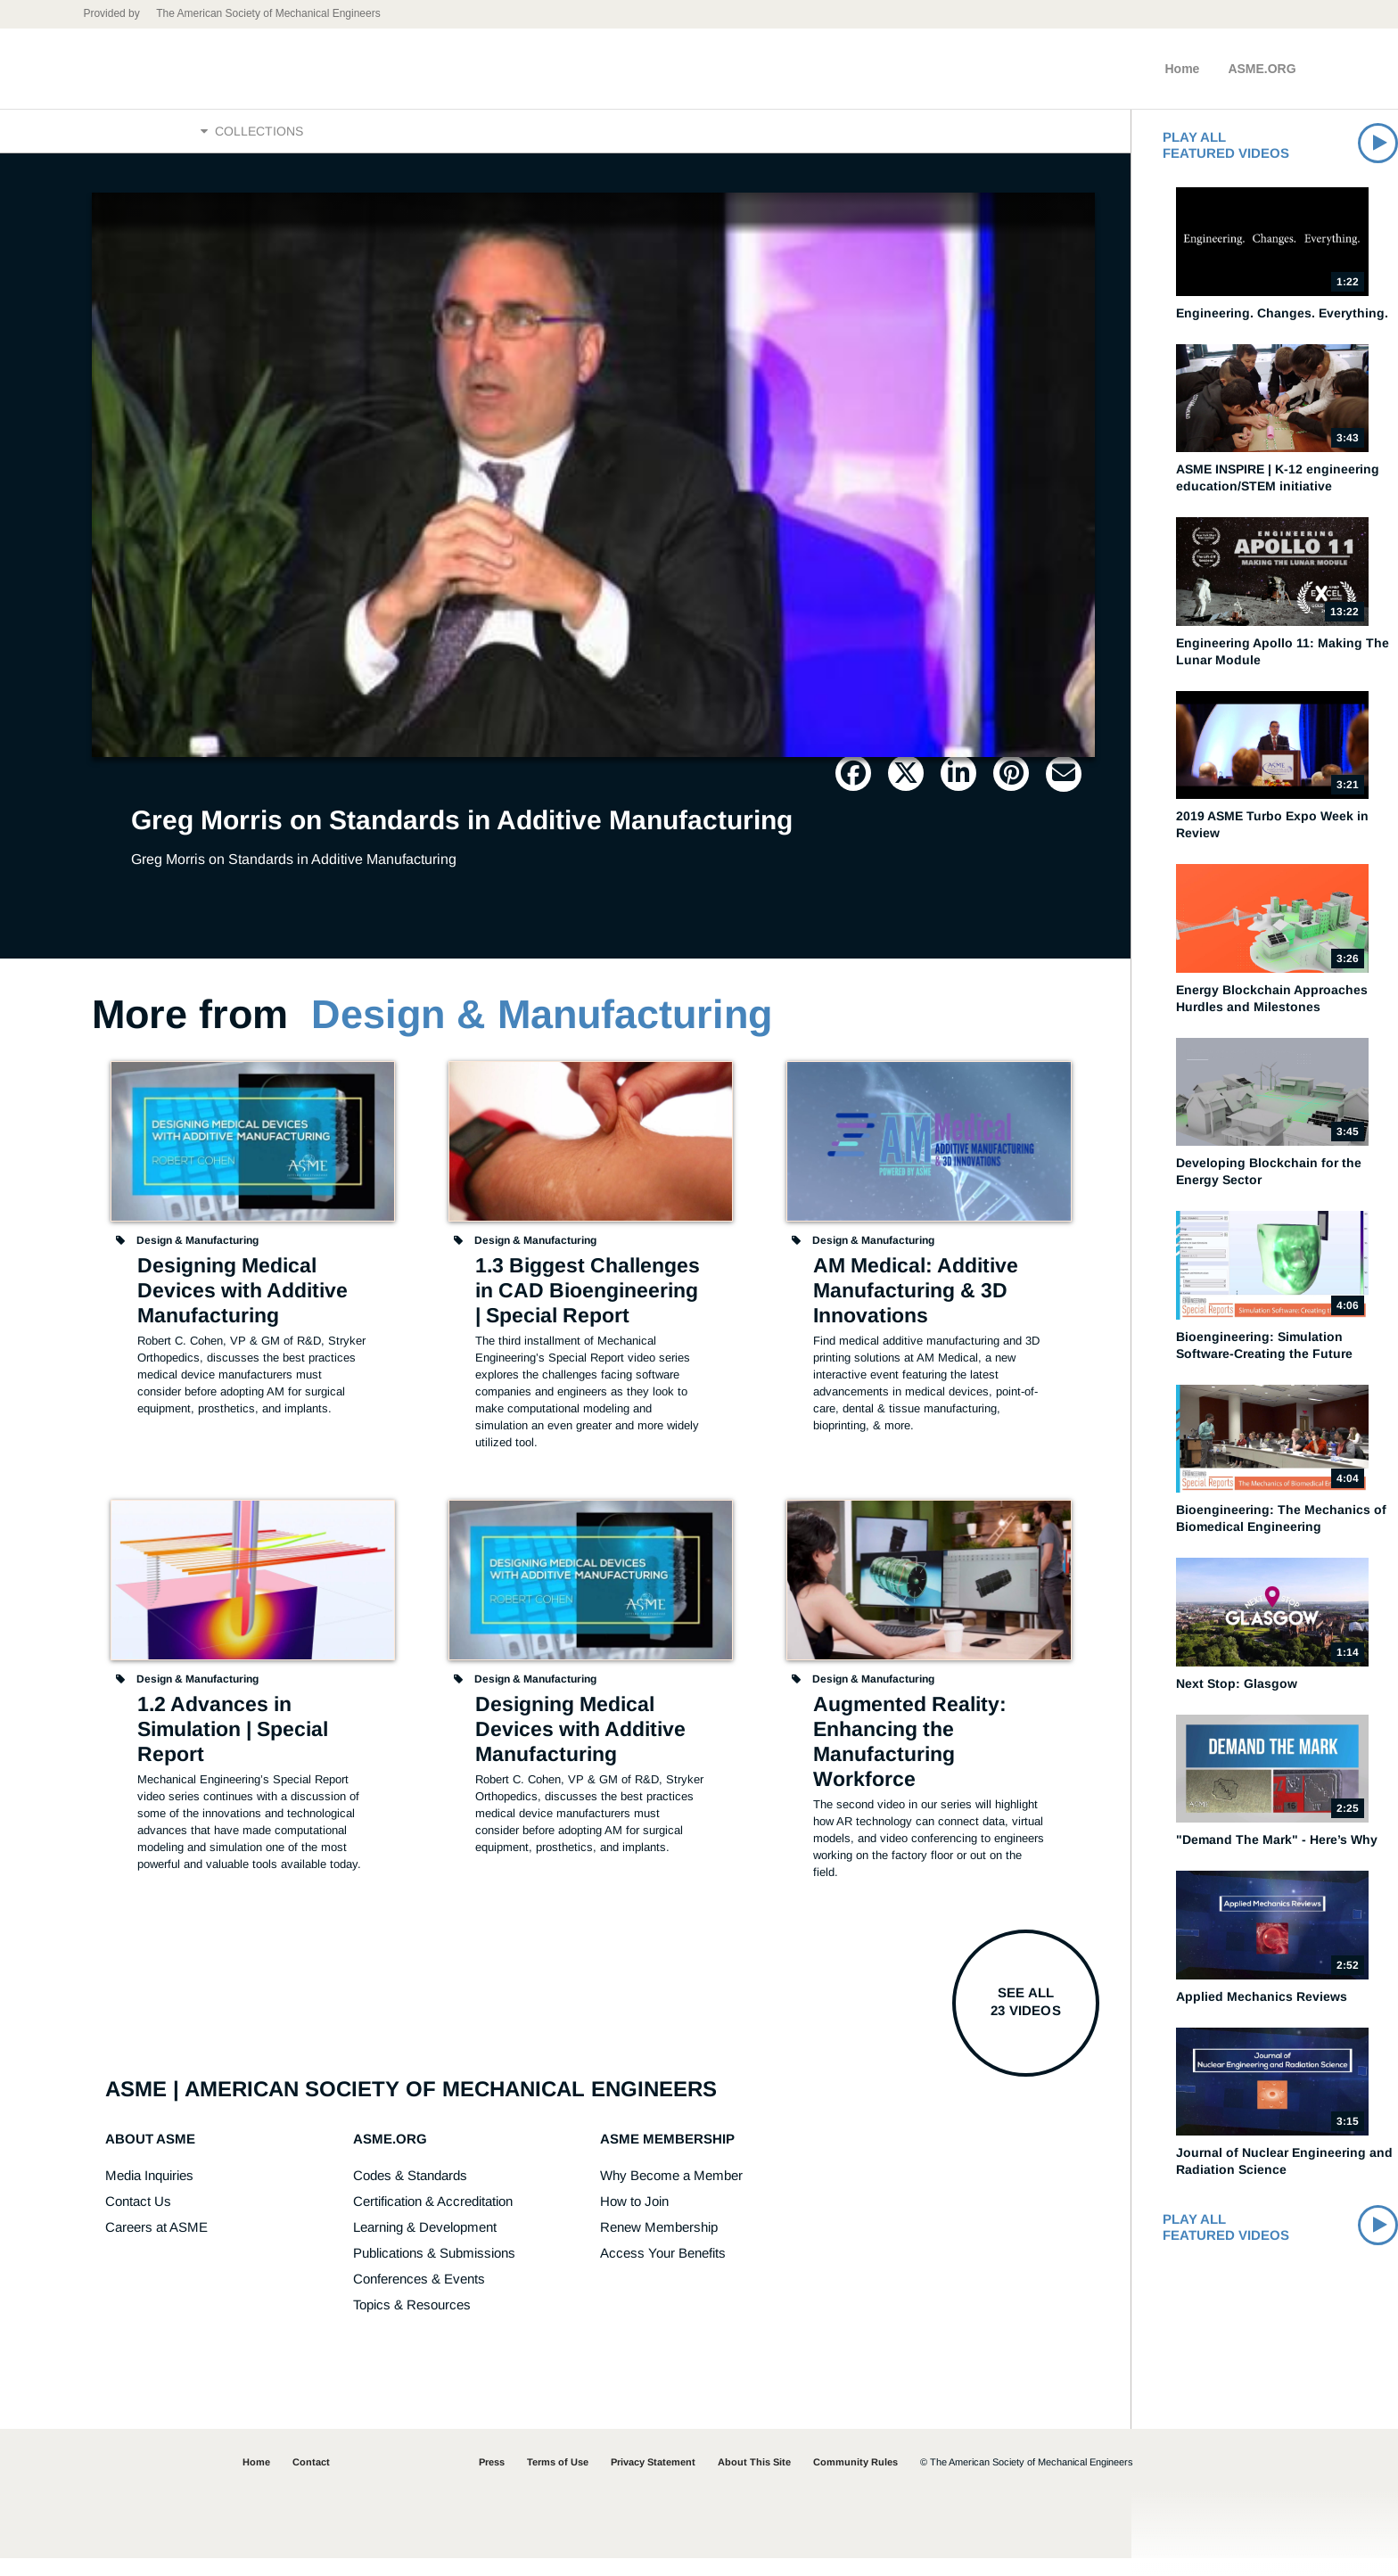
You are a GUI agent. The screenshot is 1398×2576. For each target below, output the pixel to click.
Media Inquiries (149, 2193)
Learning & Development (425, 2244)
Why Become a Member (671, 2193)
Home (1181, 69)
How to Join (634, 2218)
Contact (311, 2479)
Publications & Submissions (434, 2270)
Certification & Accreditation (433, 2218)
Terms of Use (557, 2479)
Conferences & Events (419, 2296)
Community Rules (855, 2479)
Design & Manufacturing (541, 1032)
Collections (252, 140)
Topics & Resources (412, 2322)
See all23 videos (1025, 2019)
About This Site (754, 2479)
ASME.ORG (1261, 69)
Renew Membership (659, 2244)
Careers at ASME (156, 2244)
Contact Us (138, 2218)
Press (492, 2479)
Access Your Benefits (663, 2270)
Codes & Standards (410, 2193)
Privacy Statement (653, 2479)
